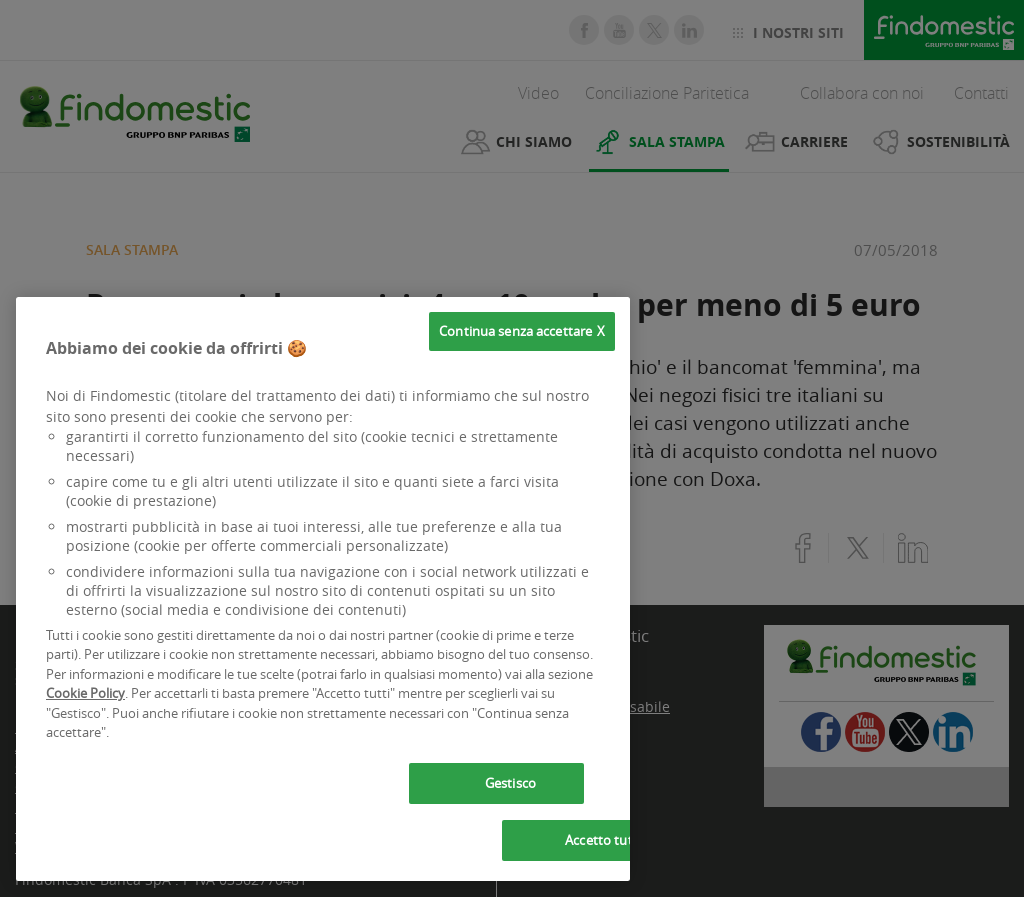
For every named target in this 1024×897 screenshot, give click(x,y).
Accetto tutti (603, 840)
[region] (323, 589)
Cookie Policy (85, 693)
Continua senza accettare (515, 331)
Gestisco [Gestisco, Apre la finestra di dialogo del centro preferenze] (510, 783)
